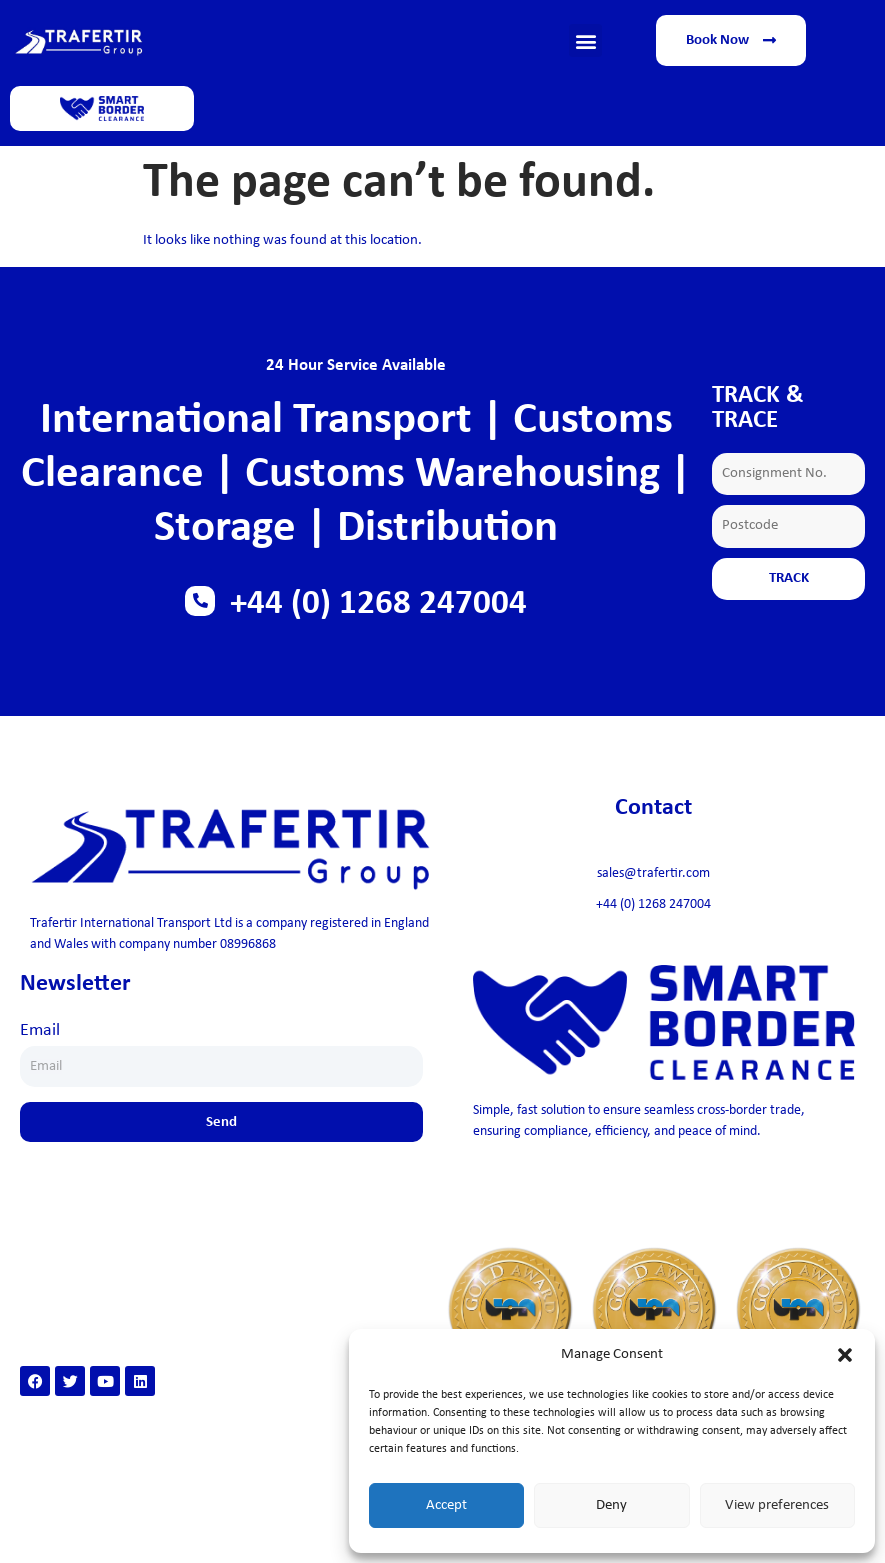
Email (40, 1030)
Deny (611, 1505)
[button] (845, 1355)
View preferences (777, 1505)
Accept (446, 1505)
